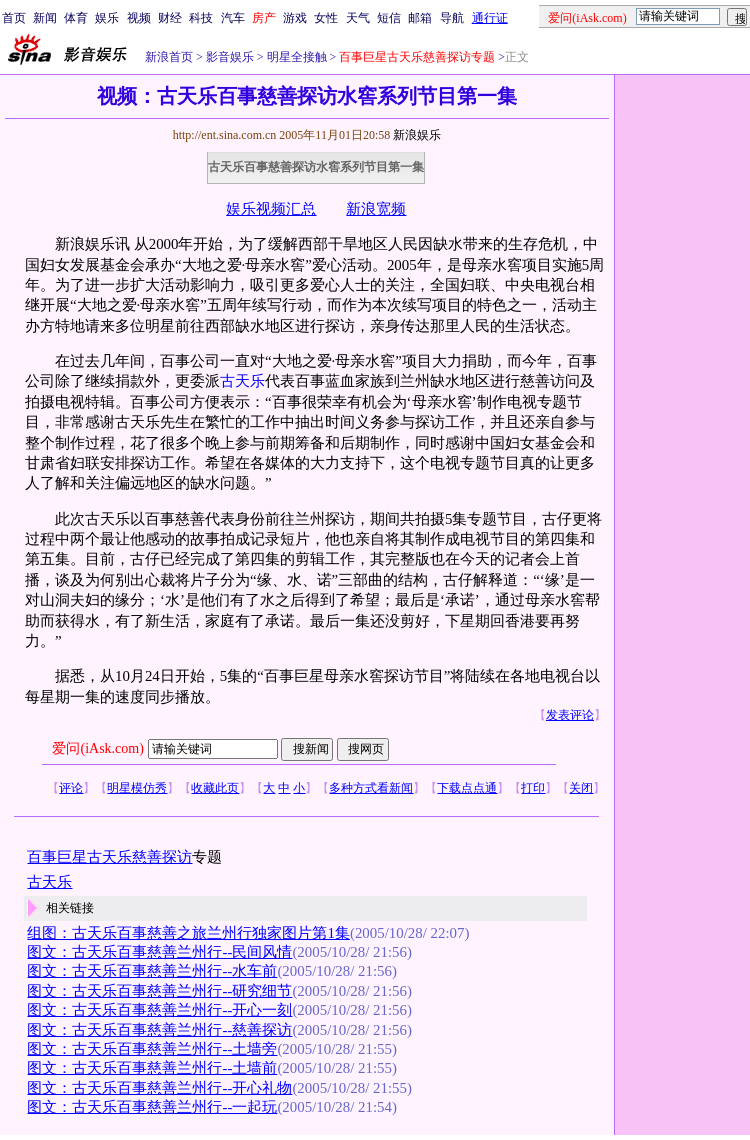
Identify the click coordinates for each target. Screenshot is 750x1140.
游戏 (295, 18)
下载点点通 (467, 788)
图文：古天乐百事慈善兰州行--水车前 (152, 971)
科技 (201, 18)
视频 (139, 18)
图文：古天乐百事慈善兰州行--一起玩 (152, 1107)
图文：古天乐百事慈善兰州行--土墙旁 (152, 1049)
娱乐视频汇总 (271, 209)
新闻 (45, 18)
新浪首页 (169, 57)
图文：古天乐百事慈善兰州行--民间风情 (159, 952)
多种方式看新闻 (371, 788)
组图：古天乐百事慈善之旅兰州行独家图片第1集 (188, 933)
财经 (170, 18)
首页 (14, 18)
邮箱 (420, 18)
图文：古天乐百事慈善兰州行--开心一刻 (159, 1010)
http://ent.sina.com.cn (226, 135)
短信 (389, 18)
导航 (452, 18)
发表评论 (570, 715)
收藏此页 (215, 788)
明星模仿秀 (137, 788)
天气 (358, 18)
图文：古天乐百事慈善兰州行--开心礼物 (159, 1088)
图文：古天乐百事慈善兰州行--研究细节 (159, 991)
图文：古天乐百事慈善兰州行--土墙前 (152, 1068)
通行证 (490, 18)
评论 (71, 788)
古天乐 (242, 381)
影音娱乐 (230, 57)
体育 (76, 18)
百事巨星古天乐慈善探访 (109, 857)
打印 (533, 788)
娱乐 (107, 18)
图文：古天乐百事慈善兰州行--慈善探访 (159, 1030)
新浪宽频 (376, 209)
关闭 (581, 788)
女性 (326, 18)
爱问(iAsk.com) (97, 748)
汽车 (233, 18)
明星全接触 (295, 57)
